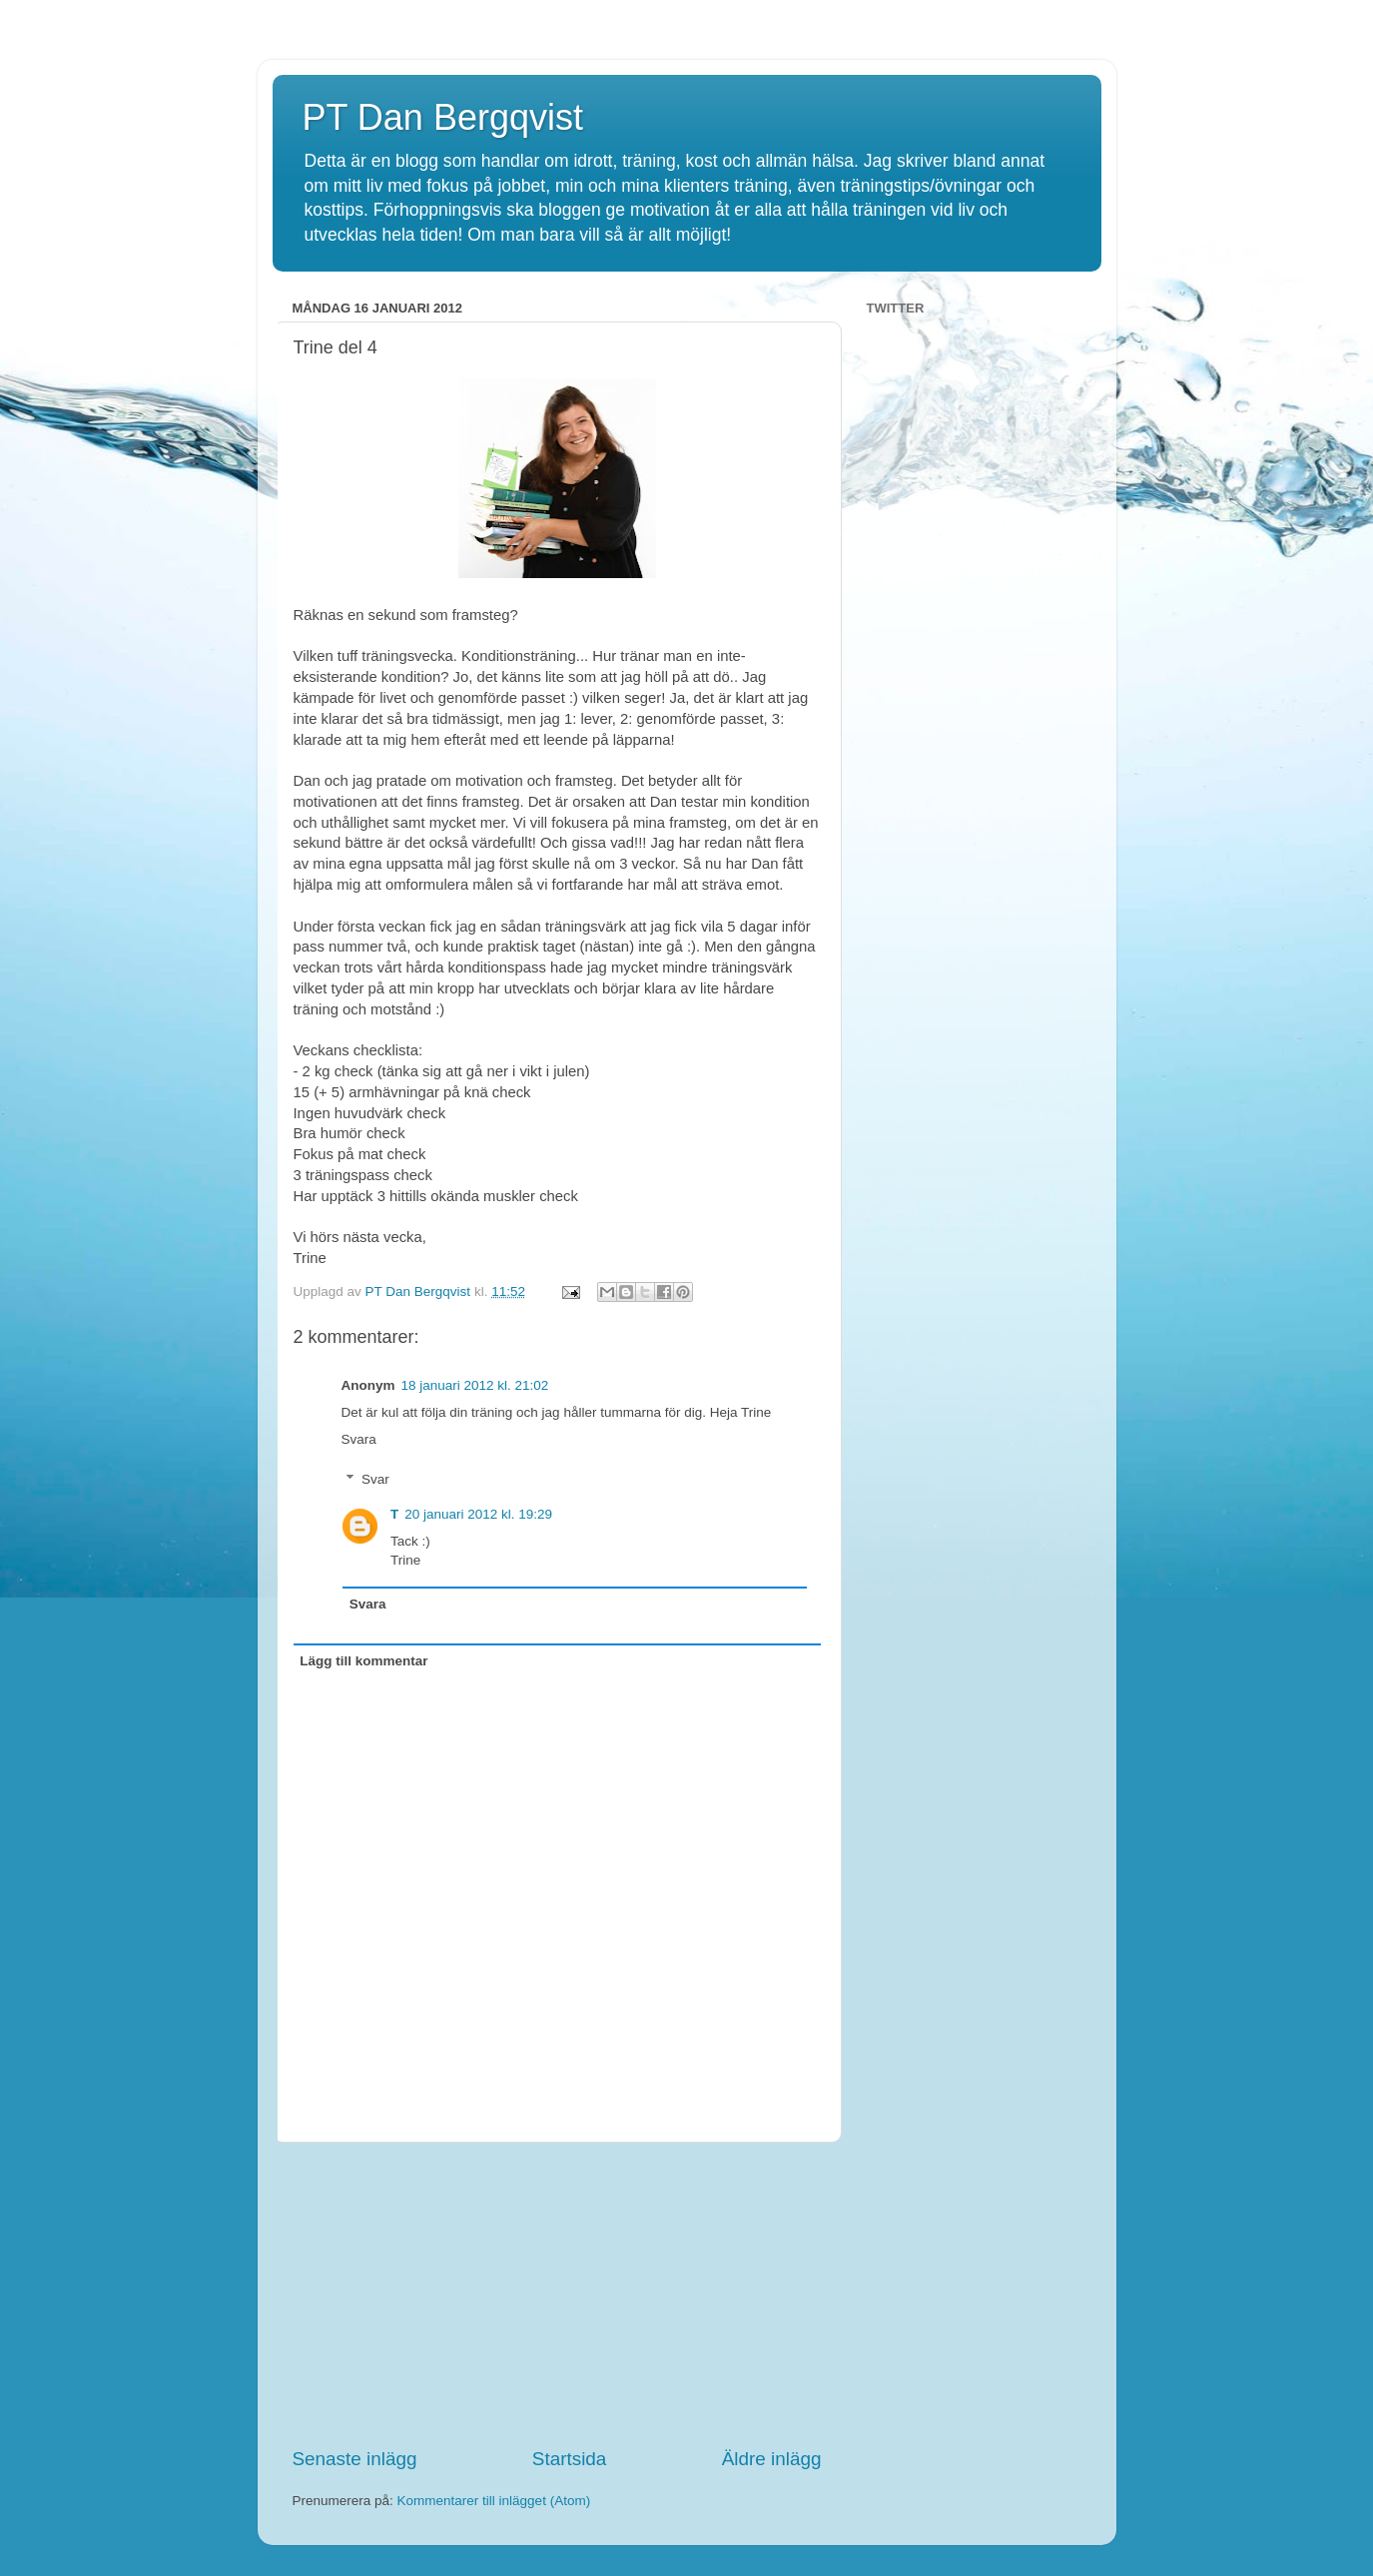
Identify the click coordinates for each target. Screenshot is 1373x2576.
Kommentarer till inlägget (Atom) (494, 2500)
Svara (359, 1439)
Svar (375, 1479)
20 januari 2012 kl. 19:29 (478, 1514)
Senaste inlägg (355, 2458)
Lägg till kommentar (363, 1660)
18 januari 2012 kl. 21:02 (475, 1385)
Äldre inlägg (772, 2458)
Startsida (569, 2458)
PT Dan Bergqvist (443, 117)
